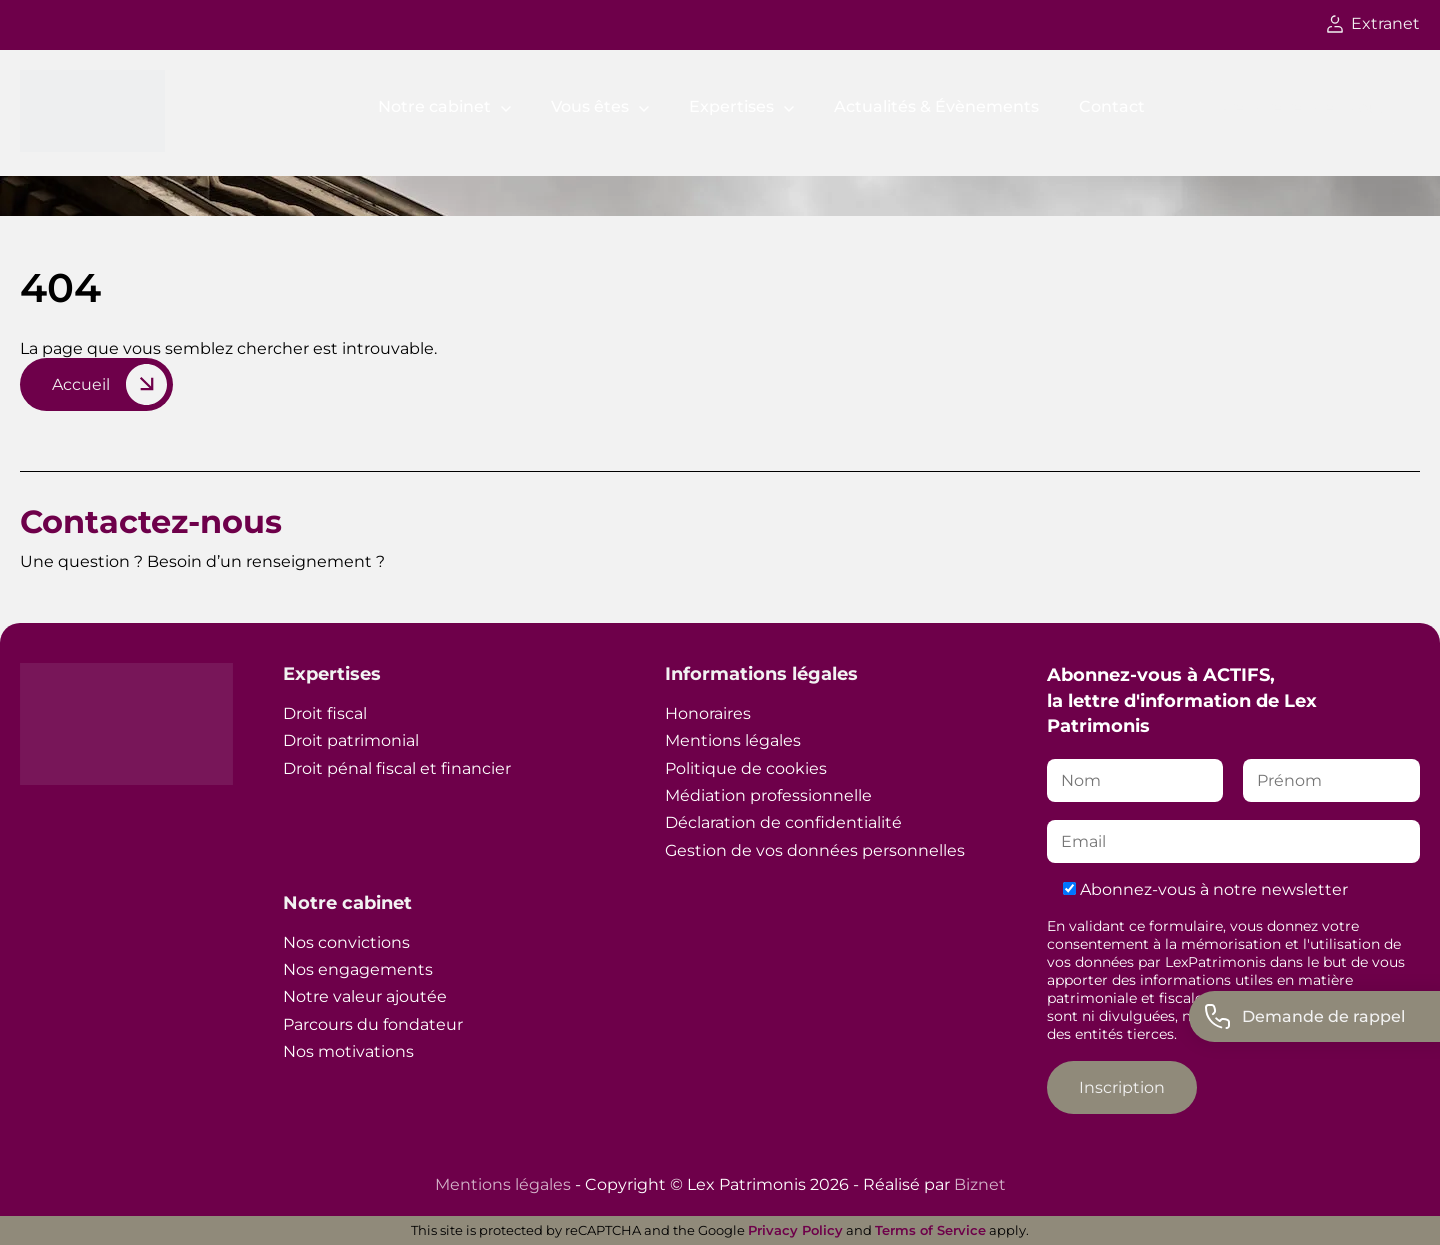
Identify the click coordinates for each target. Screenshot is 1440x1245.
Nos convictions (346, 942)
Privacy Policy (795, 1230)
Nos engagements (358, 969)
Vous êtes (590, 106)
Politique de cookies (746, 768)
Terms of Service (930, 1230)
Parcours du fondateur (373, 1024)
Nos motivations (348, 1051)
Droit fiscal (325, 713)
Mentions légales (733, 740)
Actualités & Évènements (936, 106)
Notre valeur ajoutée (365, 996)
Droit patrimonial (351, 740)
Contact (1112, 106)
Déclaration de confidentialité (783, 822)
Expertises (731, 106)
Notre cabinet (434, 106)
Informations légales (761, 674)
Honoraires (708, 713)
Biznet (980, 1184)
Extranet (1373, 23)
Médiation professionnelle (768, 795)
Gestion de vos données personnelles (815, 850)
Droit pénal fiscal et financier (397, 768)
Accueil (81, 384)
